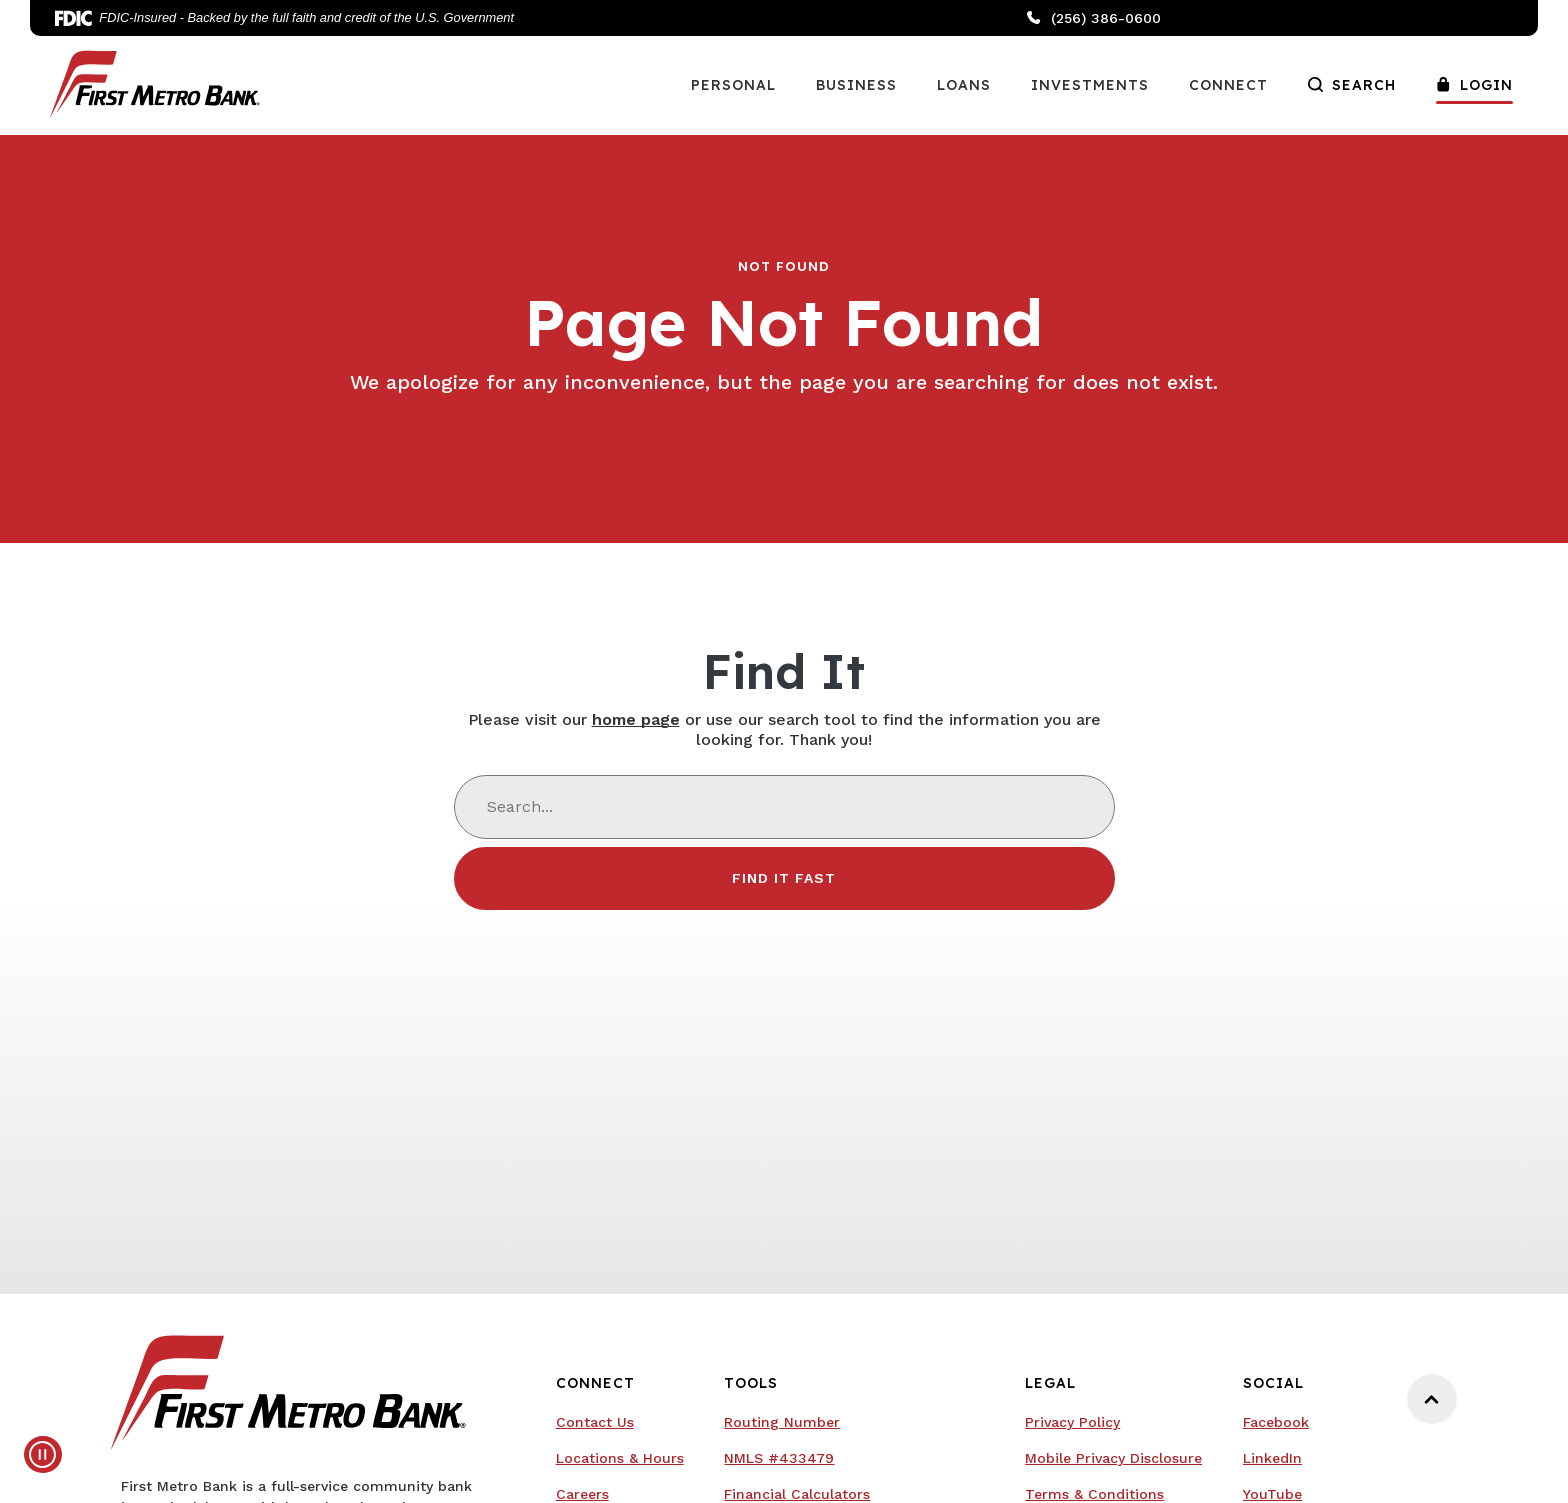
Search (1352, 85)
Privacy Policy (1072, 1422)
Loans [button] (964, 85)
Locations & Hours (620, 1458)
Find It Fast (784, 878)
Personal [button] (733, 85)
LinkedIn (1272, 1458)
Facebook (1276, 1422)
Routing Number (782, 1422)
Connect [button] (1228, 85)
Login (1474, 85)
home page (636, 719)
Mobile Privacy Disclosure (1113, 1458)
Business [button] (856, 85)
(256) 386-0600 (1094, 18)
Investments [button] (1090, 85)
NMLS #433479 (779, 1458)
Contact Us (595, 1422)
